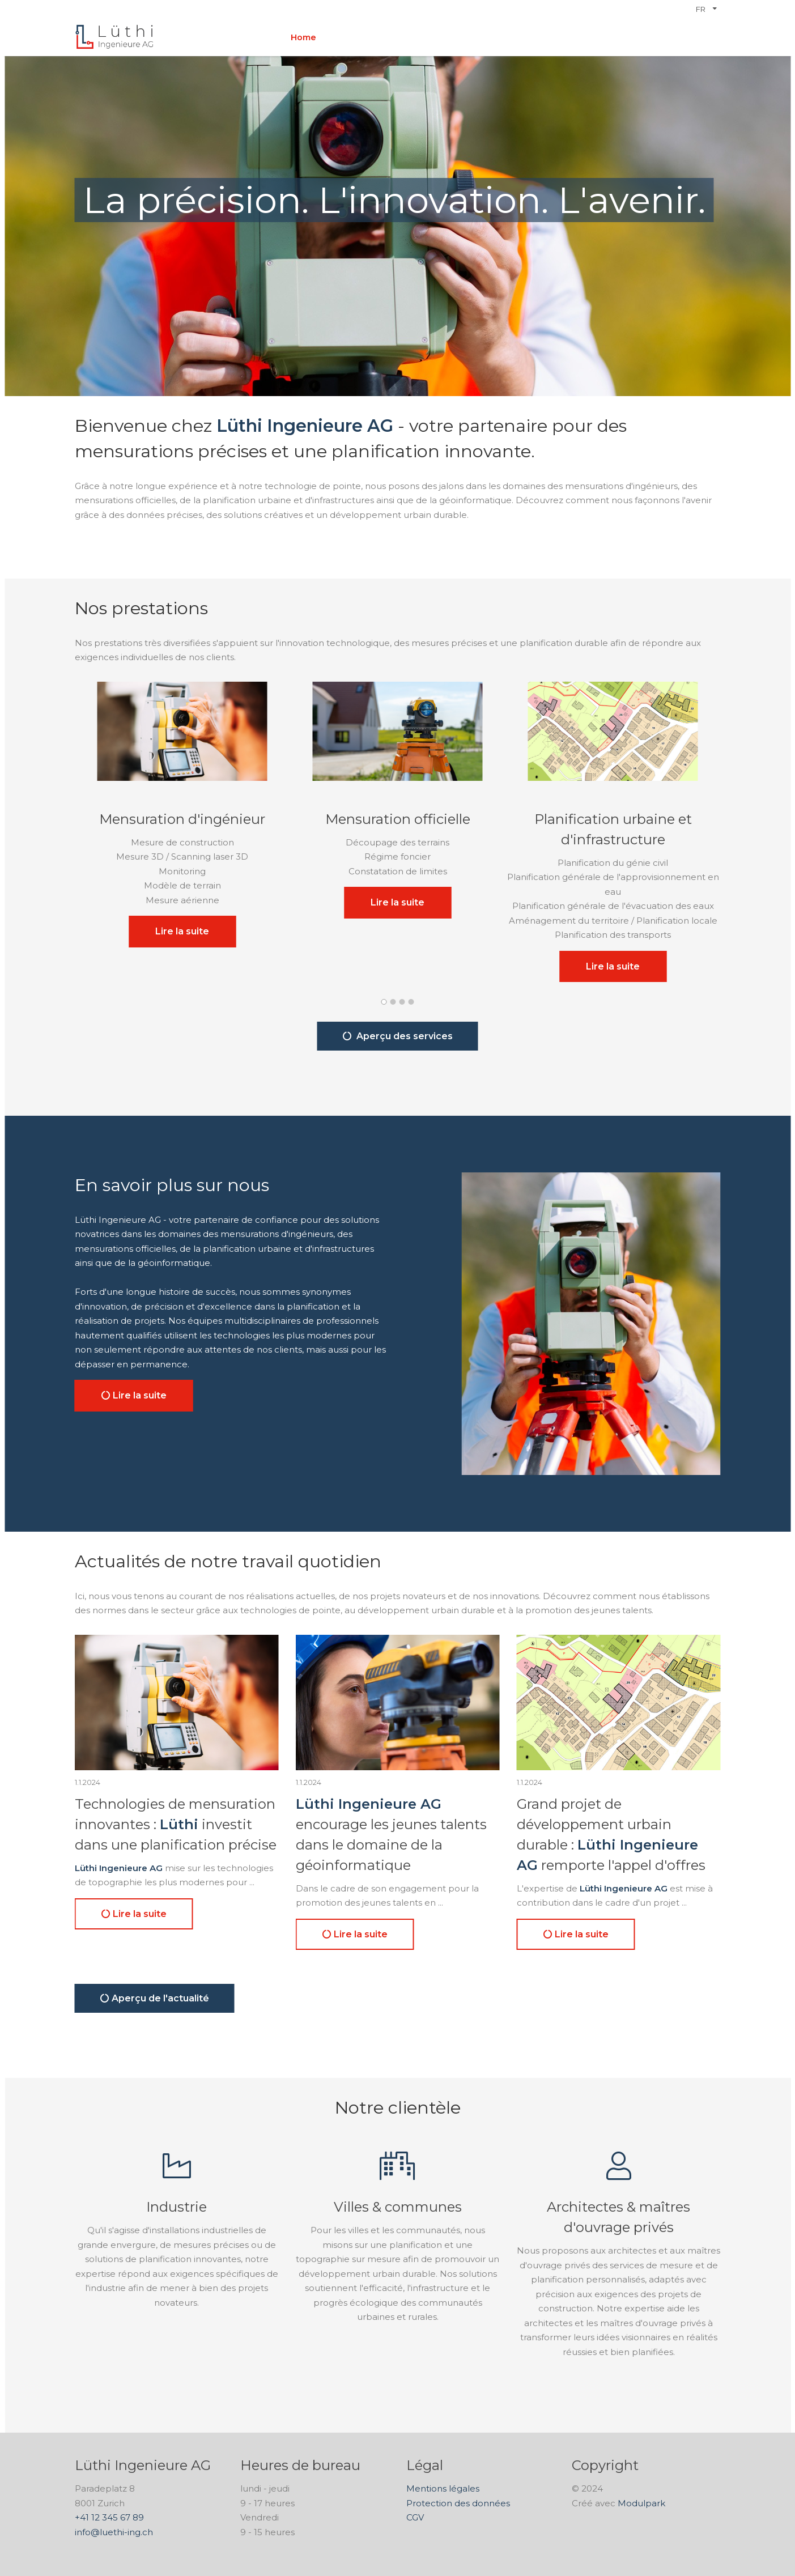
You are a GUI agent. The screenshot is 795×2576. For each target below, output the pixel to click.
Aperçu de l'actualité (154, 1997)
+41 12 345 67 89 (109, 2517)
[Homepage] (114, 37)
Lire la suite (182, 931)
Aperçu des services (398, 1035)
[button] (384, 1001)
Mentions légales (442, 2488)
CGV (415, 2517)
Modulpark (641, 2502)
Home (303, 37)
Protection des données (458, 2502)
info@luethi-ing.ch (114, 2531)
